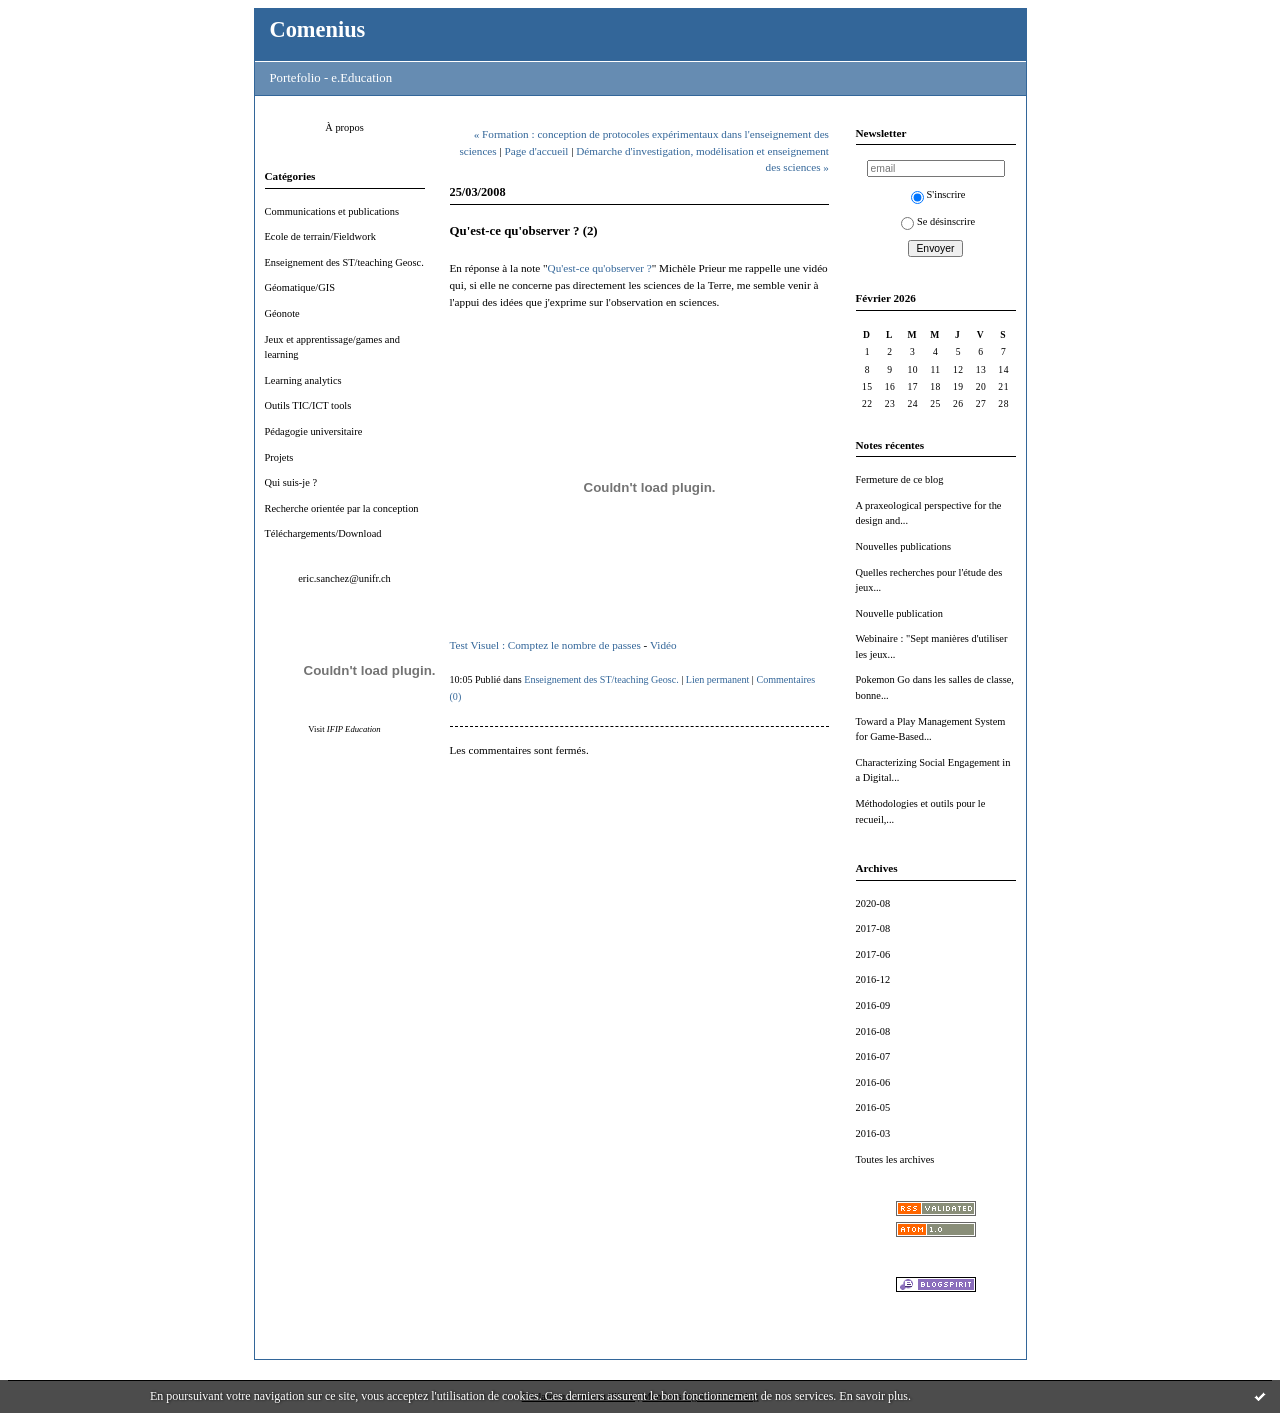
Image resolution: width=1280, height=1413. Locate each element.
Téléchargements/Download (323, 533)
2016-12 (873, 979)
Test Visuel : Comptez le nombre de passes (545, 645)
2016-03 (873, 1133)
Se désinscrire (938, 221)
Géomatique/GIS (300, 287)
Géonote (282, 313)
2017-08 (873, 928)
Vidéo (663, 645)
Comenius (318, 29)
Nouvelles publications (904, 546)
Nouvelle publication (899, 613)
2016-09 (873, 1005)
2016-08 (873, 1031)
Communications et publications (332, 211)
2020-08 (873, 903)
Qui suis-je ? (291, 482)
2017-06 (873, 954)
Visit (344, 729)
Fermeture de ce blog (900, 479)
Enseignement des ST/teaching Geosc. (344, 262)
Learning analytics (303, 380)
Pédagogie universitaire (314, 431)
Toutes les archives (895, 1159)
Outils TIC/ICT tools (308, 405)
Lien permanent (718, 679)
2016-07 (873, 1056)
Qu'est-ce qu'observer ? (600, 268)
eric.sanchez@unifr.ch (344, 578)
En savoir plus (873, 1396)
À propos (344, 127)
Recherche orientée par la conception (342, 508)
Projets (279, 457)
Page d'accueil (537, 151)
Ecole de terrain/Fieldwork (320, 236)
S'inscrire (938, 194)
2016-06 (873, 1082)
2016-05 (873, 1107)
